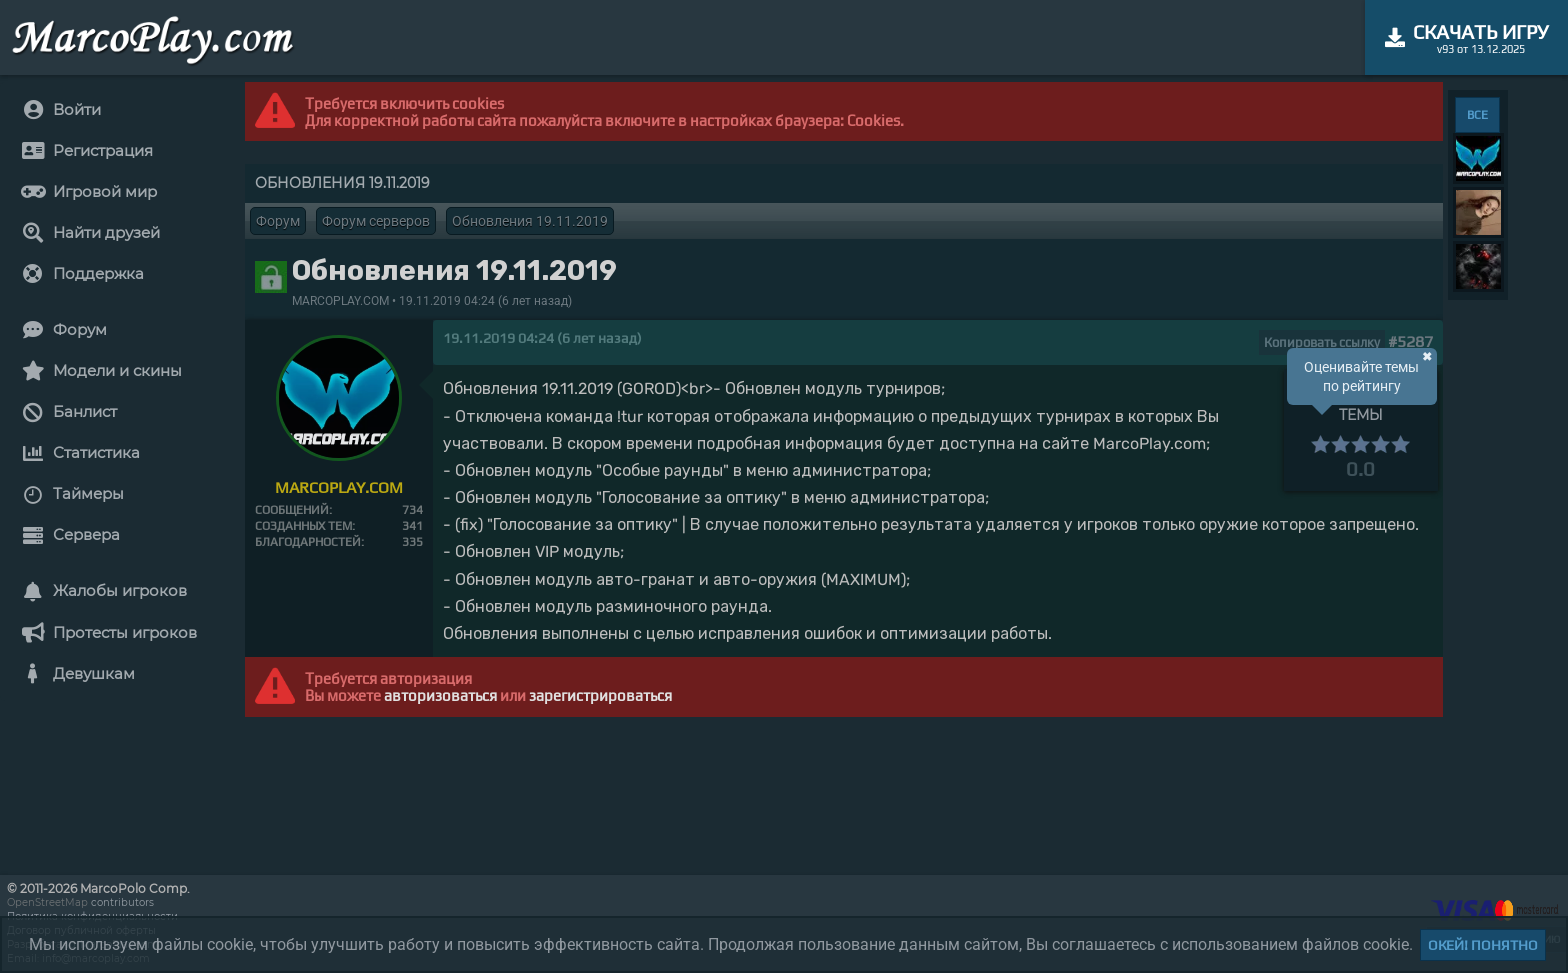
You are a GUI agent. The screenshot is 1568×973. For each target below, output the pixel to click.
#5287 (1410, 341)
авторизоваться (440, 695)
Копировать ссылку (1322, 342)
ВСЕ (1477, 115)
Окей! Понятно (1483, 945)
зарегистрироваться (600, 695)
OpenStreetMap (47, 902)
